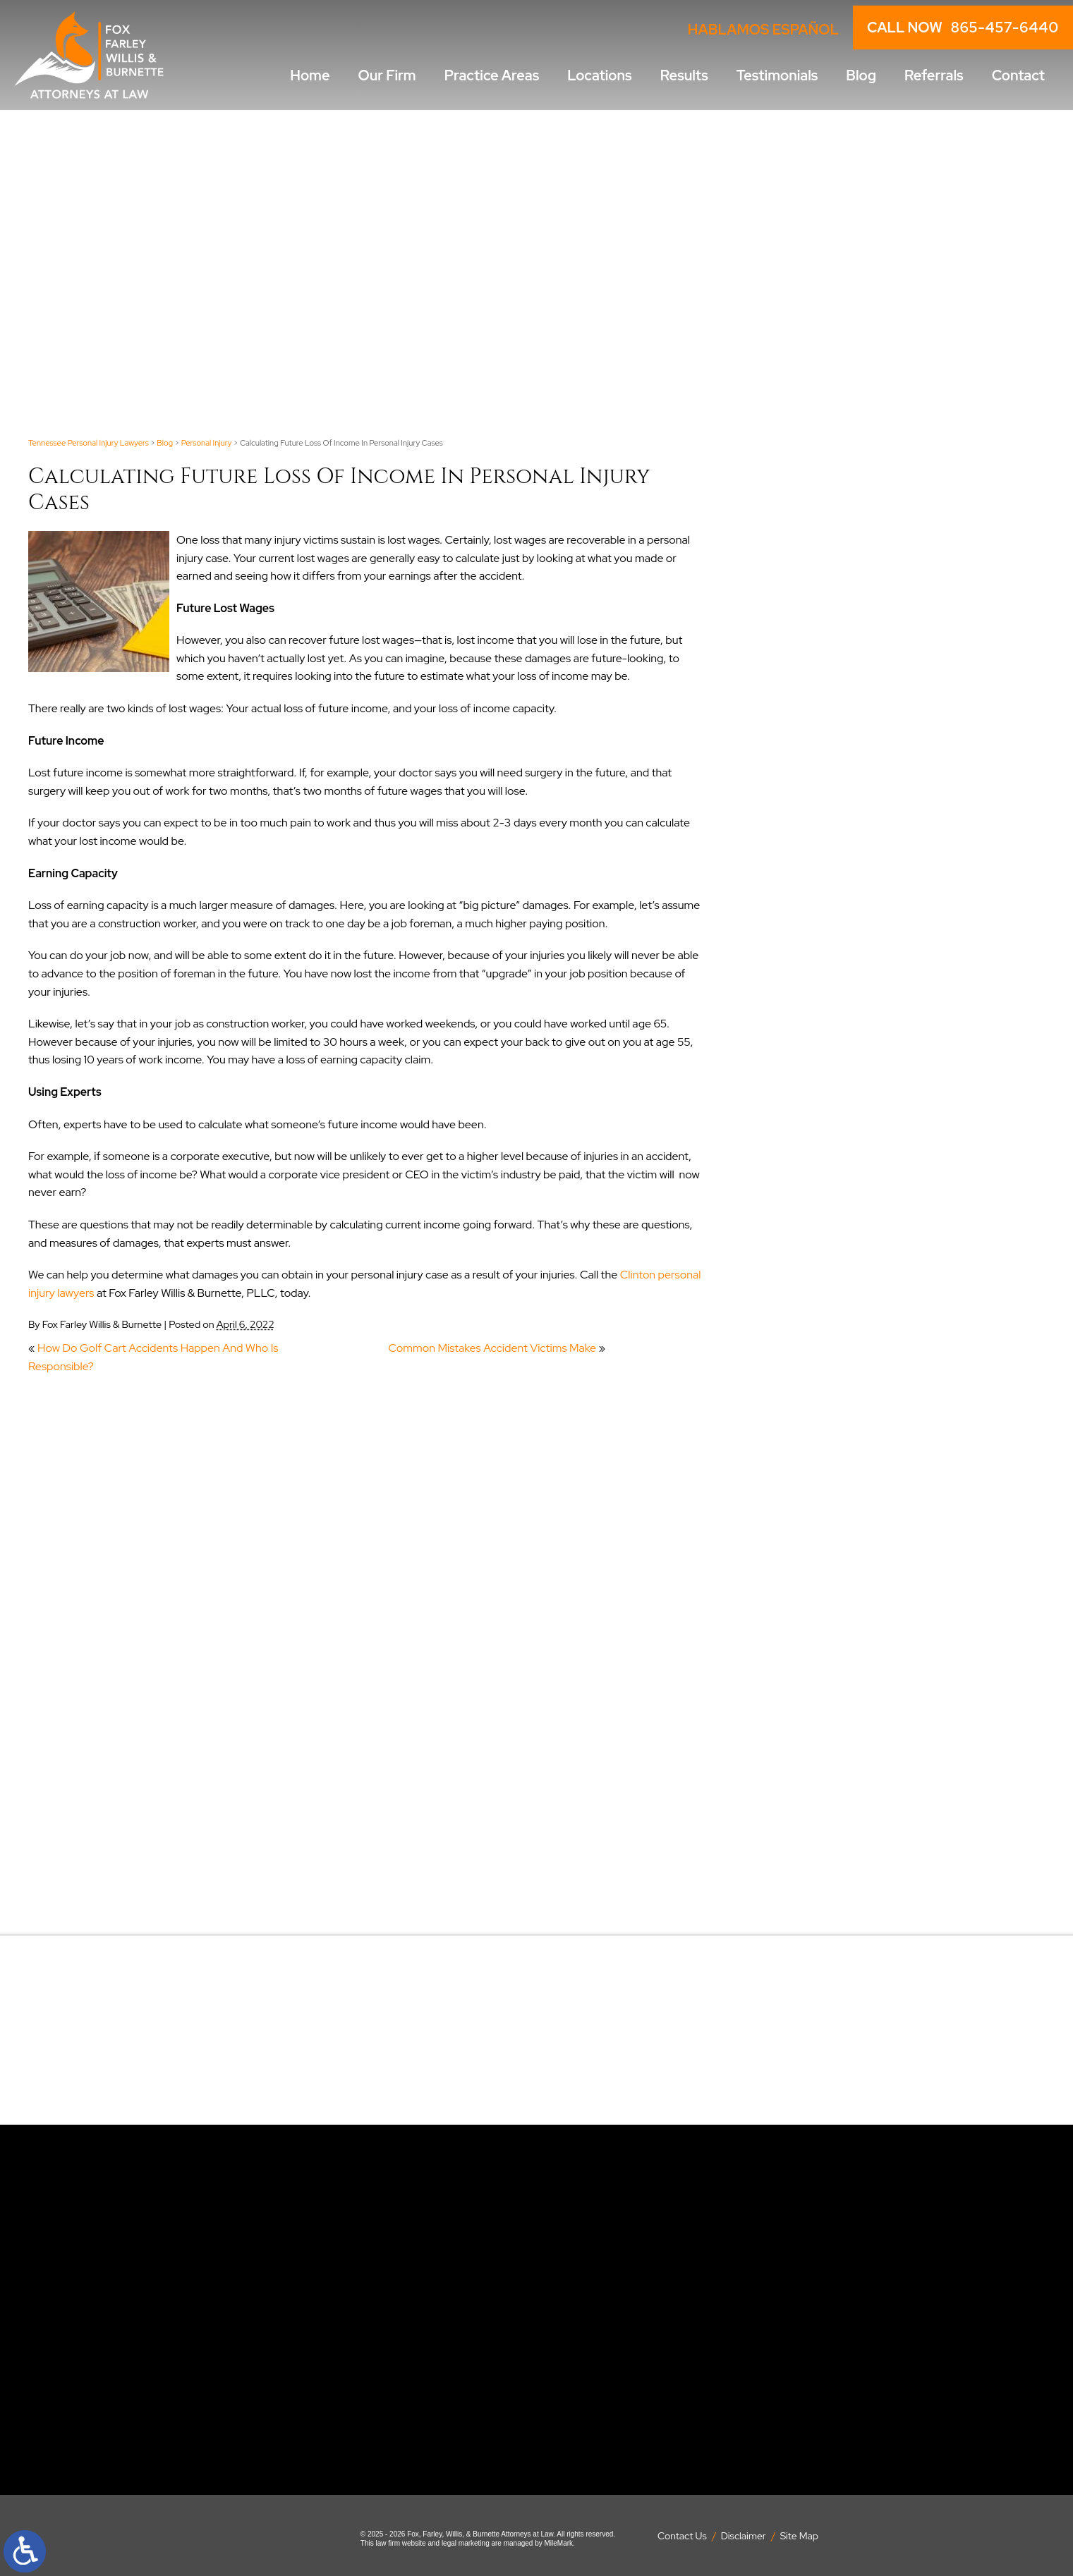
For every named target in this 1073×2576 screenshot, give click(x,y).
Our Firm (387, 75)
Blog (861, 75)
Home (309, 75)
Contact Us (682, 2535)
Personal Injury (206, 443)
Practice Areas (492, 75)
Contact (1018, 75)
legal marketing (466, 2543)
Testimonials (777, 75)
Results (684, 75)
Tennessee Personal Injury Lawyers (88, 443)
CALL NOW (963, 27)
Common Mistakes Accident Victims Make (492, 1348)
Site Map (799, 2535)
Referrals (934, 75)
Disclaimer (743, 2535)
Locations (599, 75)
